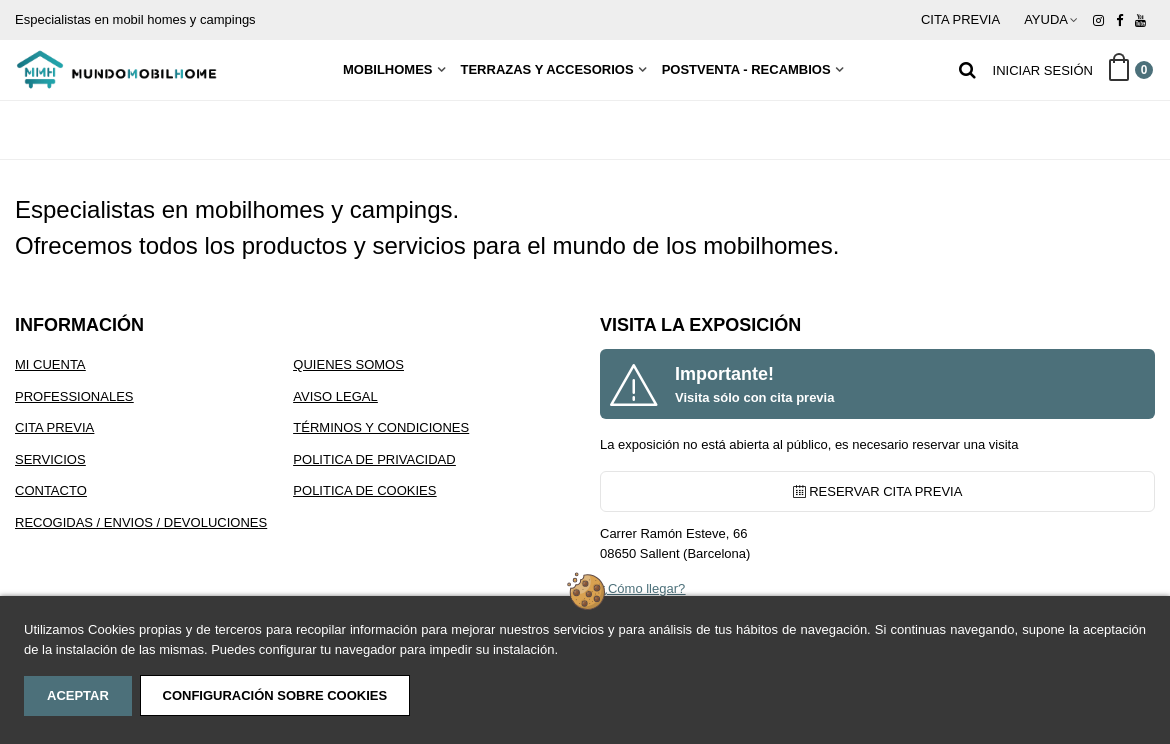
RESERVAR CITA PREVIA (878, 491)
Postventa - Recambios (746, 69)
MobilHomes (388, 69)
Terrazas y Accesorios (547, 69)
